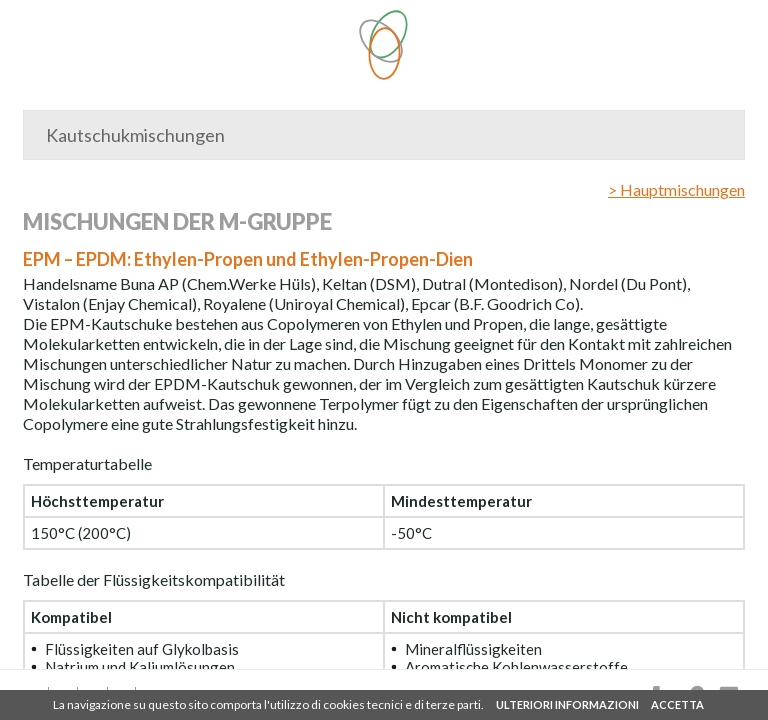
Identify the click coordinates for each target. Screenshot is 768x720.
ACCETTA (677, 704)
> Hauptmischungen (676, 189)
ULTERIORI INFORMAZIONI (567, 704)
